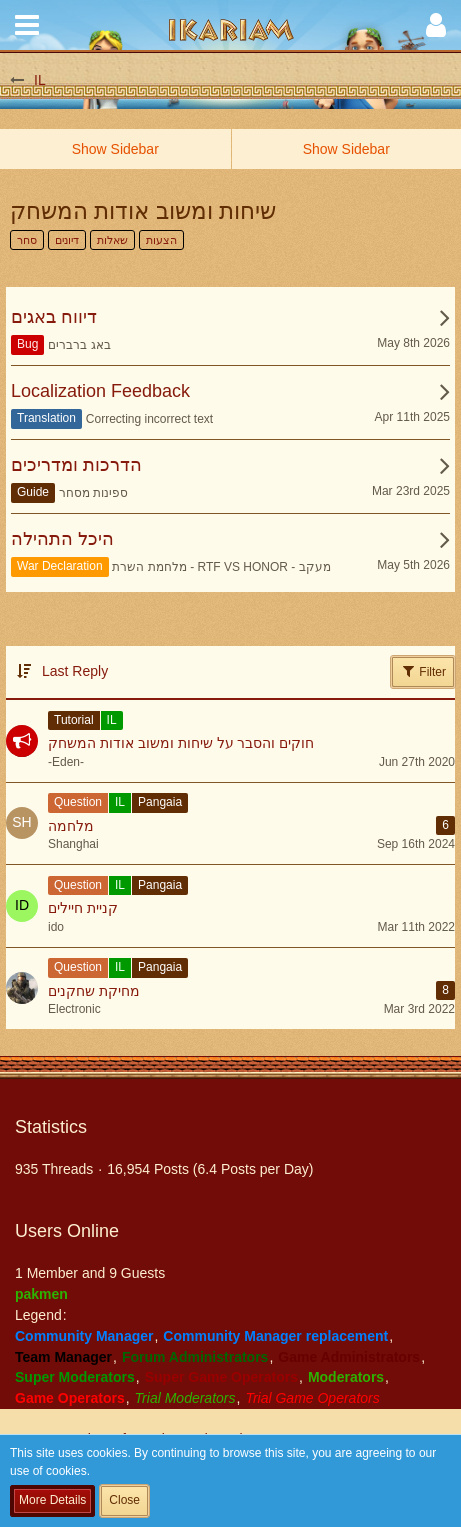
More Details (52, 1500)
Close (124, 1500)
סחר (27, 240)
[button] (27, 25)
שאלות (112, 240)
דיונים (67, 240)
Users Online (67, 1231)
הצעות (161, 240)
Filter (423, 671)
